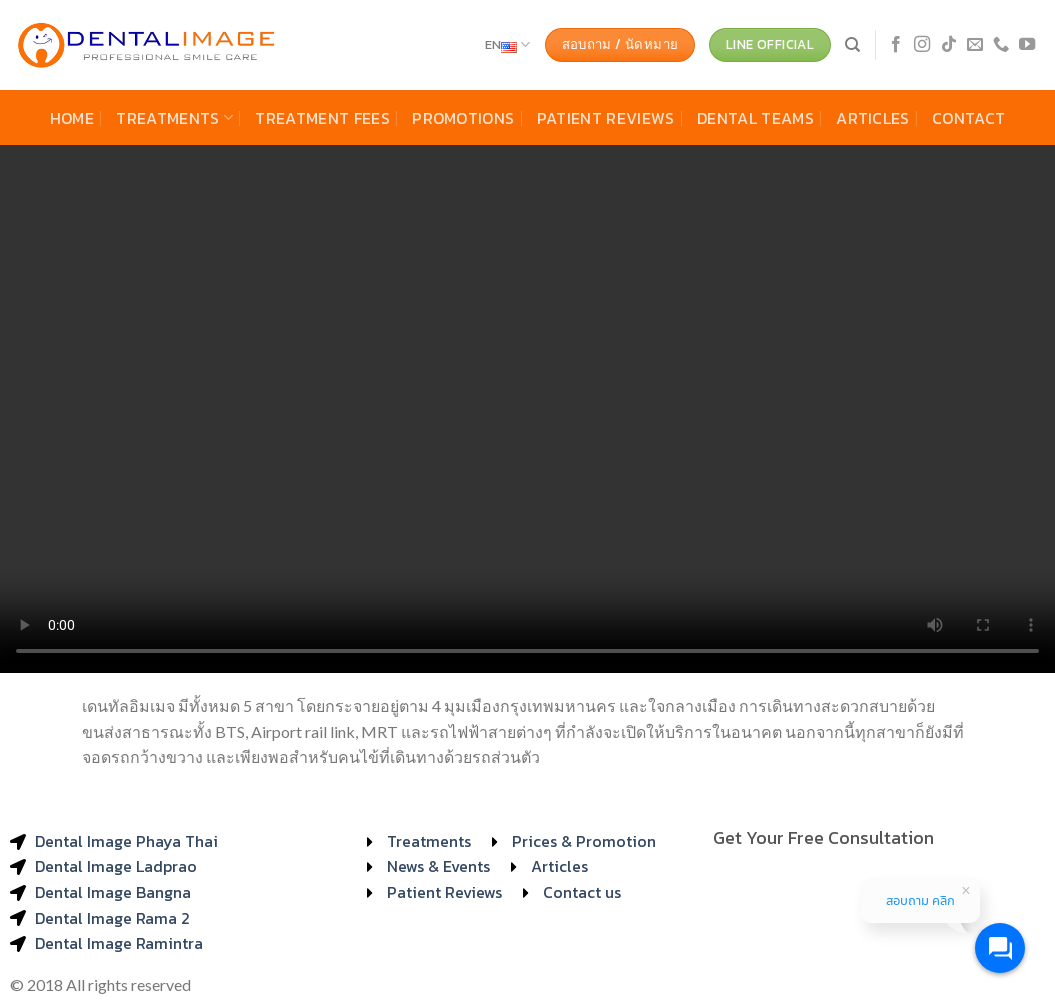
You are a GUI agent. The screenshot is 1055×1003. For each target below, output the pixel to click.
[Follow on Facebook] (896, 45)
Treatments (174, 118)
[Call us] (1001, 45)
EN (508, 45)
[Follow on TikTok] (949, 45)
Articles (873, 118)
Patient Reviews (606, 118)
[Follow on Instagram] (922, 45)
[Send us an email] (975, 45)
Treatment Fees (322, 118)
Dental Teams (755, 118)
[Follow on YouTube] (1027, 45)
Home (72, 118)
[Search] (852, 45)
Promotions (463, 118)
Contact (968, 118)
